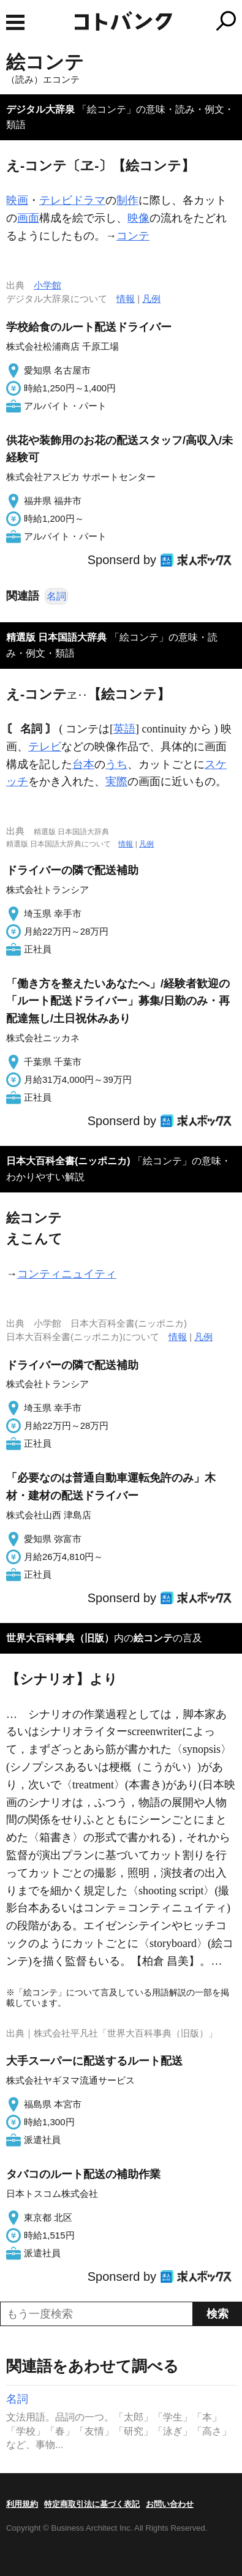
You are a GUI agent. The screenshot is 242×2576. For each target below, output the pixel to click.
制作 (127, 200)
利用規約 (22, 2504)
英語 (124, 729)
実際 (116, 781)
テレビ (44, 746)
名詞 (56, 596)
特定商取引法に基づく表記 (92, 2504)
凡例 (151, 298)
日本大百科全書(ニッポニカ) (68, 1161)
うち (116, 764)
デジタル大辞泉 (40, 109)
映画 (17, 200)
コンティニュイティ (66, 1274)
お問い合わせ (170, 2504)
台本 (83, 764)
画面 (28, 218)
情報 (125, 298)
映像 (138, 218)
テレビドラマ (72, 200)
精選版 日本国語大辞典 (56, 637)
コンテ (132, 236)
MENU (15, 22)
